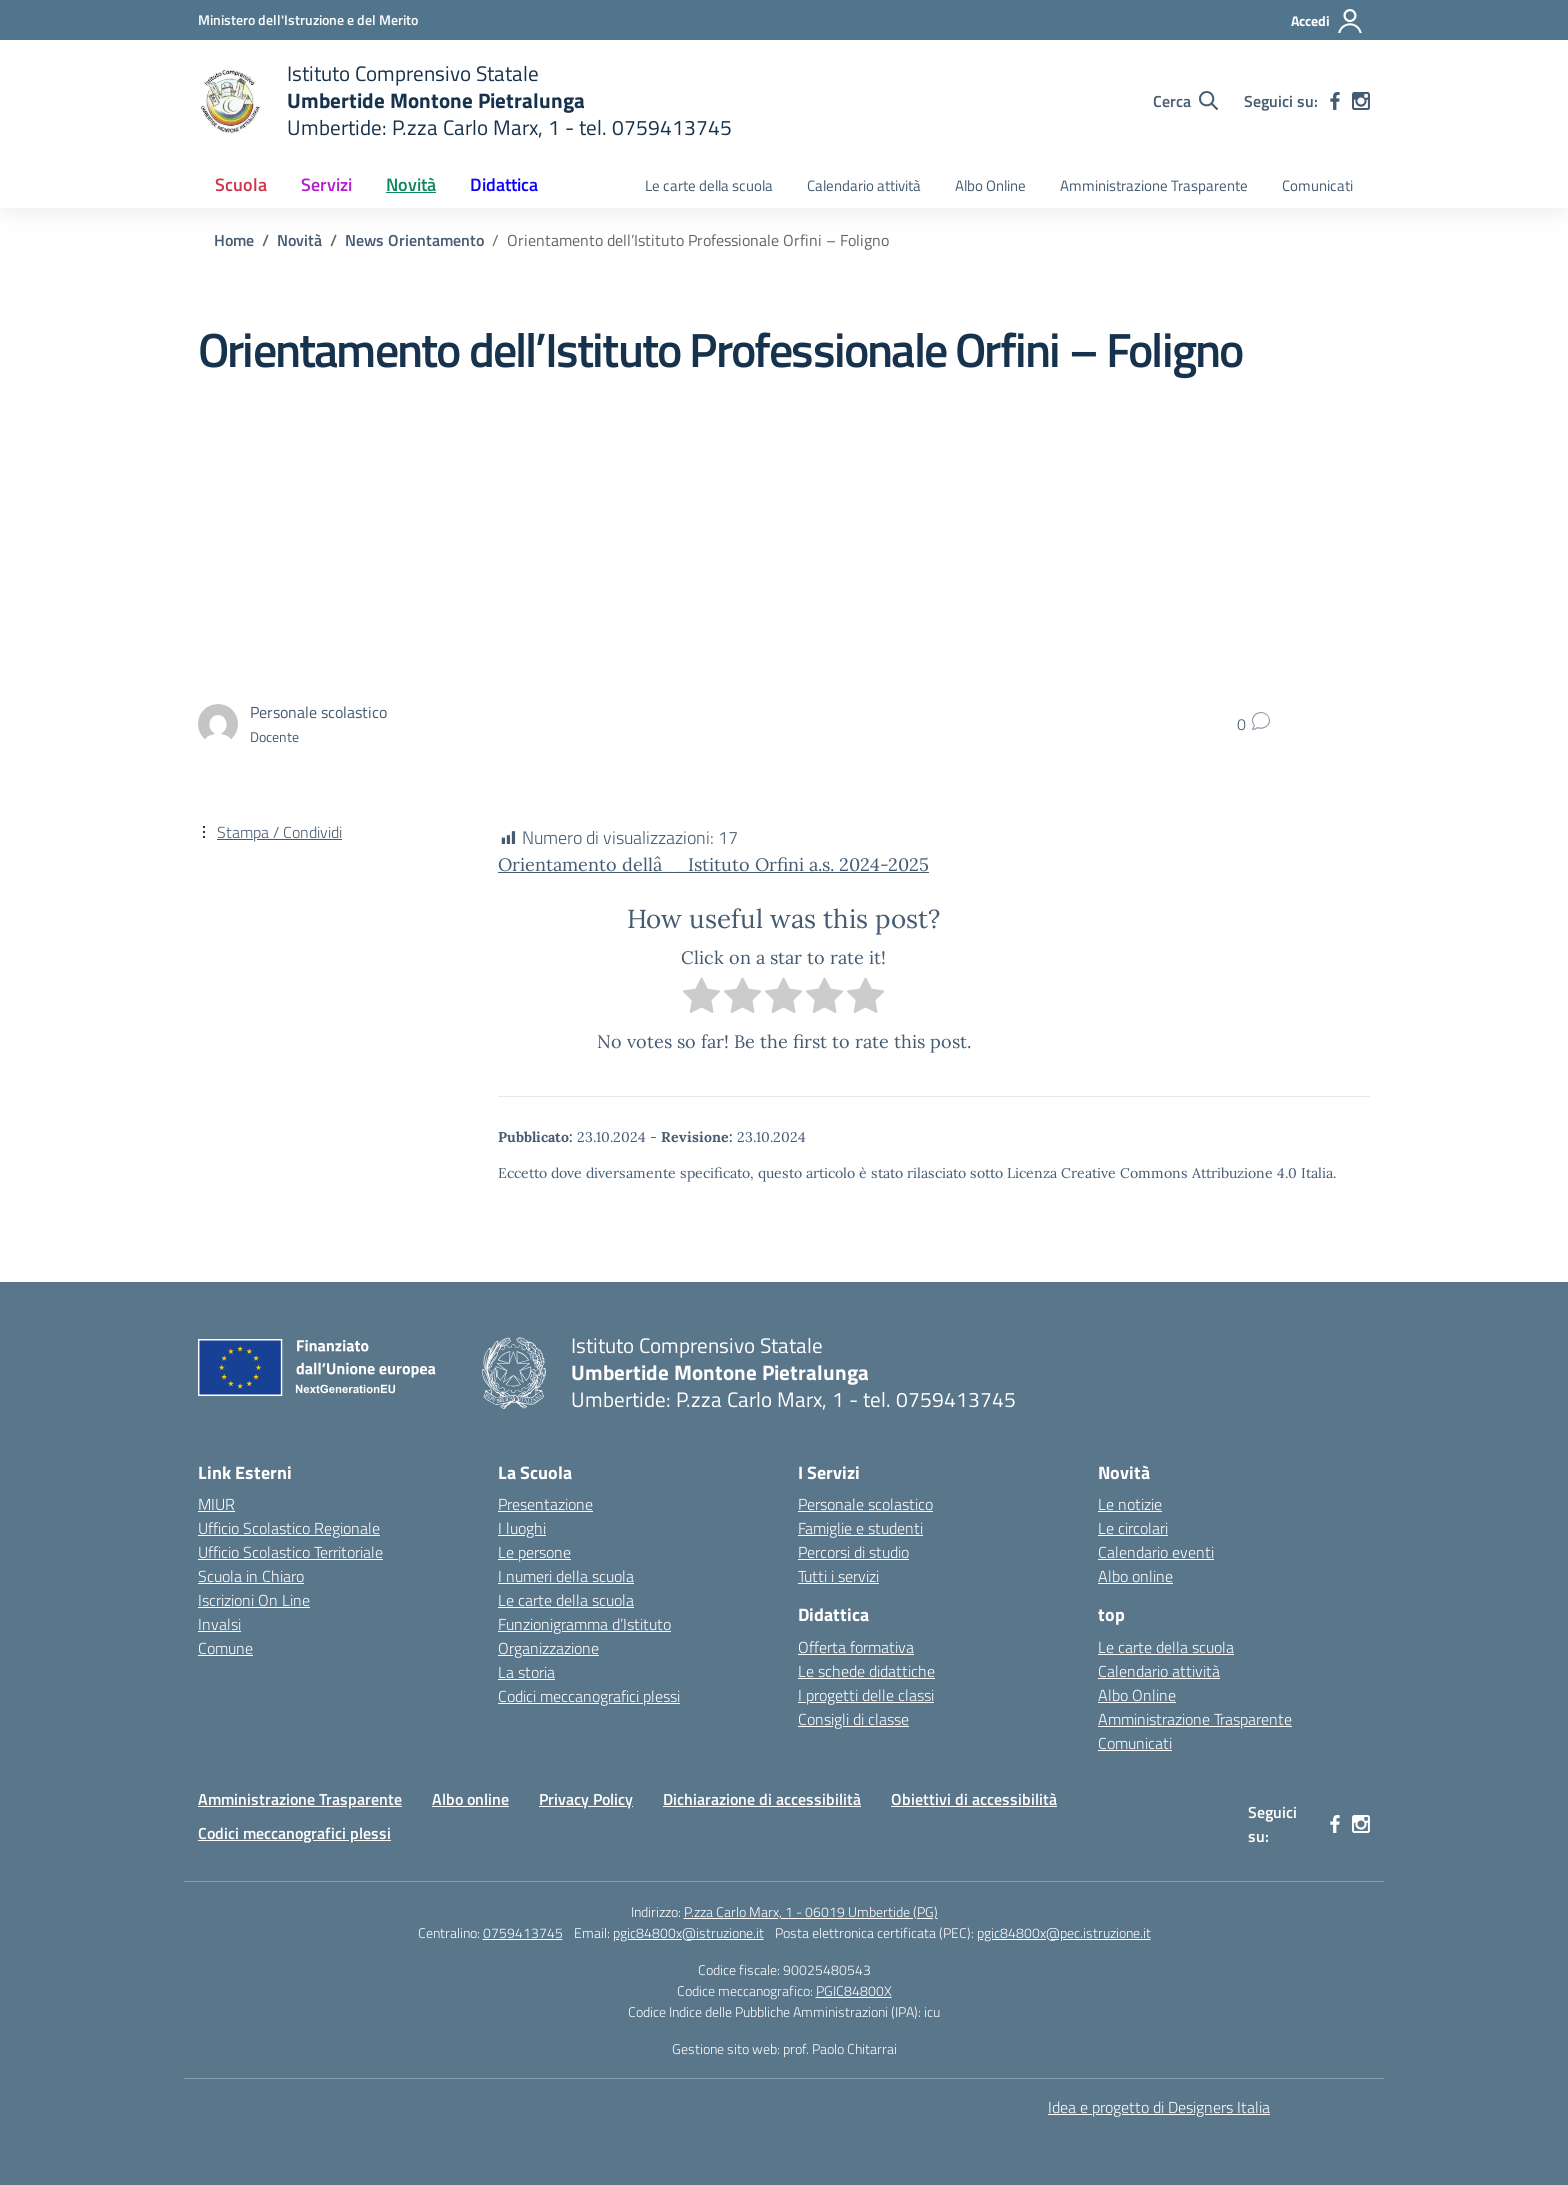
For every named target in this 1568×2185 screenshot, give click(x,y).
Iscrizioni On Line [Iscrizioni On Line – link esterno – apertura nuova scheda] (254, 1600)
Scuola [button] (241, 184)
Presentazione (545, 1504)
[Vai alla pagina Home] (234, 240)
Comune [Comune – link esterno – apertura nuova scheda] (225, 1648)
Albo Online (990, 185)
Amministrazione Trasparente (1154, 185)
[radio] (701, 999)
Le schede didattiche (866, 1671)
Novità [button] (411, 184)
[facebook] (1335, 101)
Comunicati (1317, 185)
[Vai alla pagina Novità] (299, 240)
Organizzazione (548, 1648)
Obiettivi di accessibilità (974, 1799)
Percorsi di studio (853, 1552)
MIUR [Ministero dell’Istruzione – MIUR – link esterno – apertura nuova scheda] (216, 1504)
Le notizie (1130, 1504)
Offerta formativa (856, 1647)
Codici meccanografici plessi (589, 1696)
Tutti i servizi (838, 1576)
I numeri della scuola (566, 1576)
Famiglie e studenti (860, 1528)
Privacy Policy (586, 1799)
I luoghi (522, 1528)
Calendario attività (864, 185)
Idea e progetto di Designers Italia (1159, 2107)
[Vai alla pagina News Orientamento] (414, 240)
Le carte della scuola (709, 185)
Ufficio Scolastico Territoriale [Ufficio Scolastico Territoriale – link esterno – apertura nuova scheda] (290, 1552)
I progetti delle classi (866, 1695)
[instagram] (1361, 101)
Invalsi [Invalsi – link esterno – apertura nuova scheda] (219, 1624)
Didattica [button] (504, 184)
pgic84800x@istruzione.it (688, 1932)
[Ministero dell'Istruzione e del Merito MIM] (308, 19)
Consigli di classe (853, 1719)
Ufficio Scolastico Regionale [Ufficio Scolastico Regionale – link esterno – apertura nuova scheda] (289, 1528)
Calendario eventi (1156, 1552)
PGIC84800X (854, 1990)
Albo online (1135, 1576)
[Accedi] (1327, 21)
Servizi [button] (326, 184)
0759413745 (523, 1932)
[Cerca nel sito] (1185, 101)
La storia (526, 1672)
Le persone (534, 1552)
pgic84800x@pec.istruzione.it (1064, 1932)
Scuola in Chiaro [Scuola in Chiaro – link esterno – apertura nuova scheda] (251, 1576)
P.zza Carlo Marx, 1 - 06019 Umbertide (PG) (811, 1911)
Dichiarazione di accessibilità (762, 1799)
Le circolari (1133, 1528)
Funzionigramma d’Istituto (584, 1624)
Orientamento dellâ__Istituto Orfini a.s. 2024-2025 (713, 864)
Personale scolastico (865, 1504)
